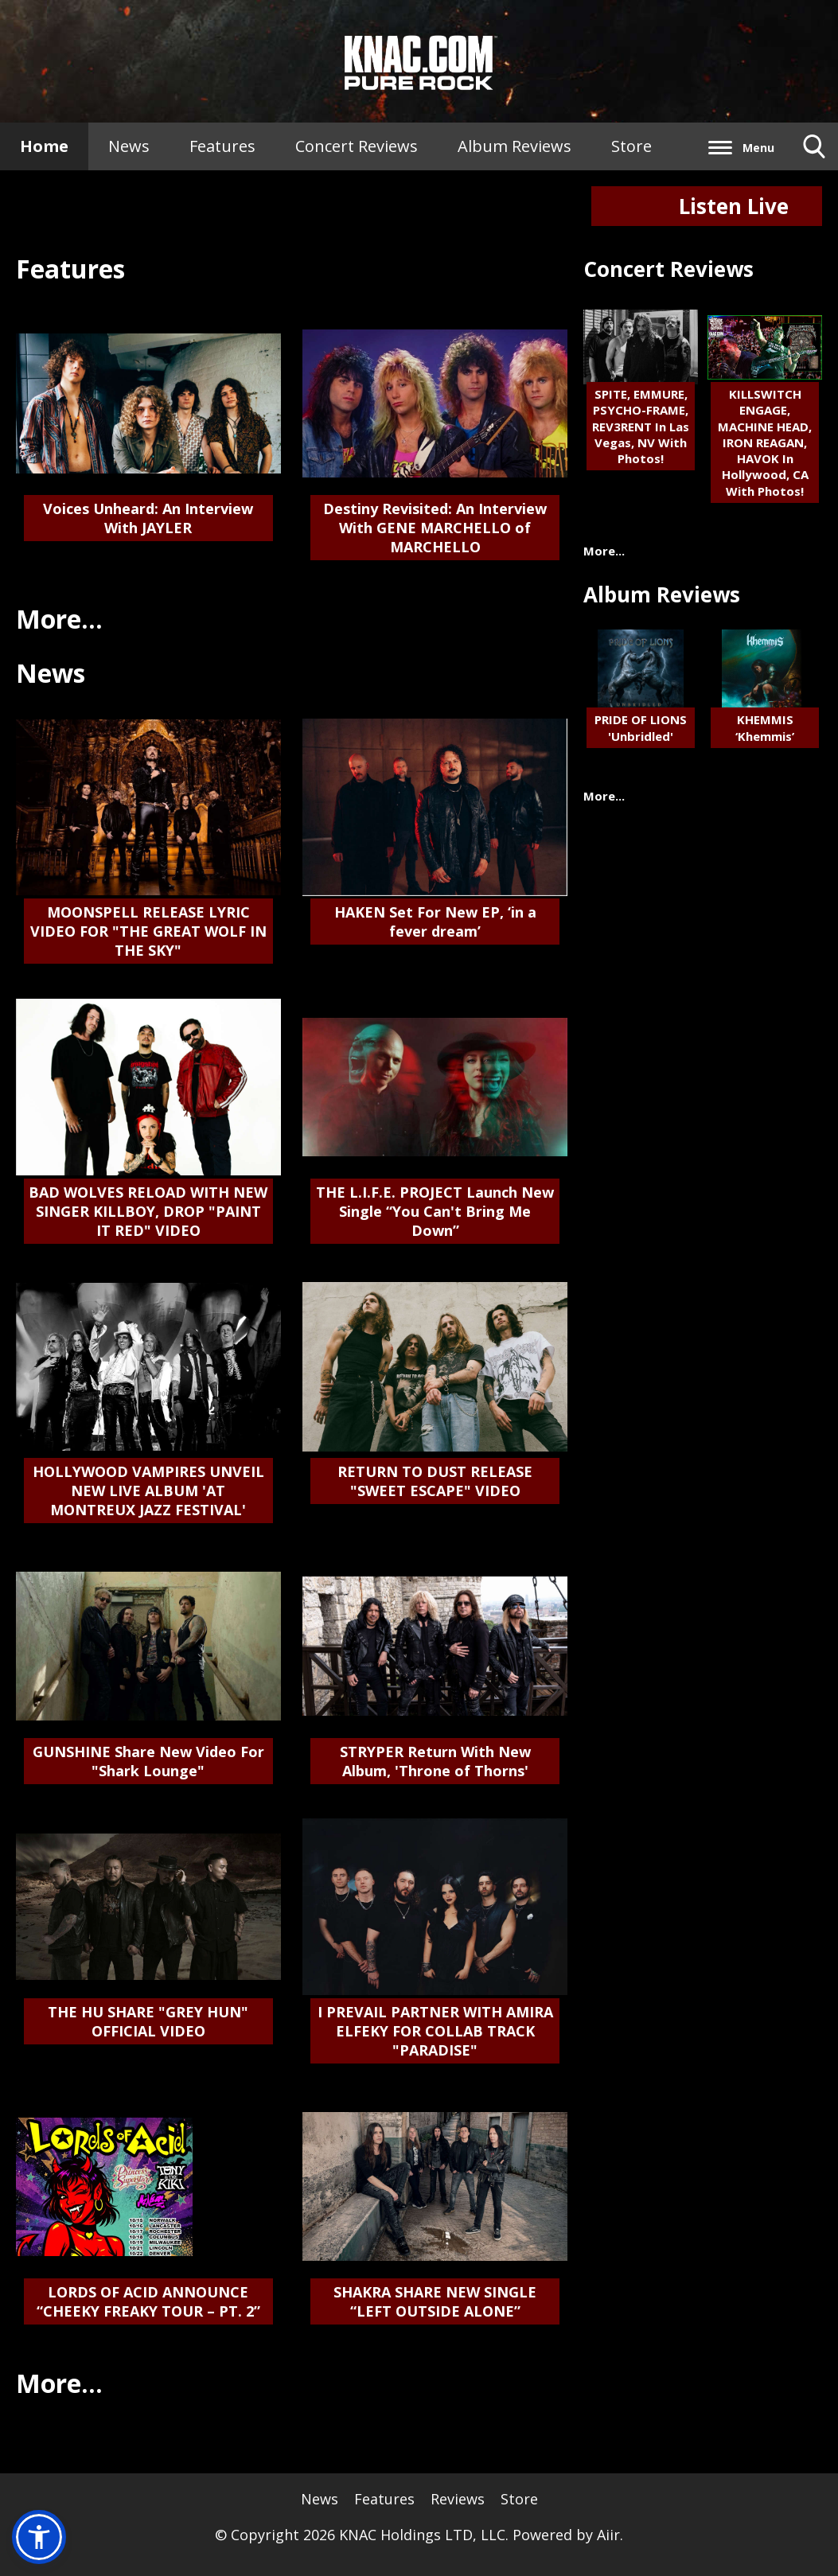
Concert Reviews (356, 146)
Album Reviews (514, 146)
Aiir (608, 2534)
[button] (39, 2537)
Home (44, 146)
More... (59, 619)
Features (222, 146)
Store (631, 146)
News (129, 146)
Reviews (458, 2498)
